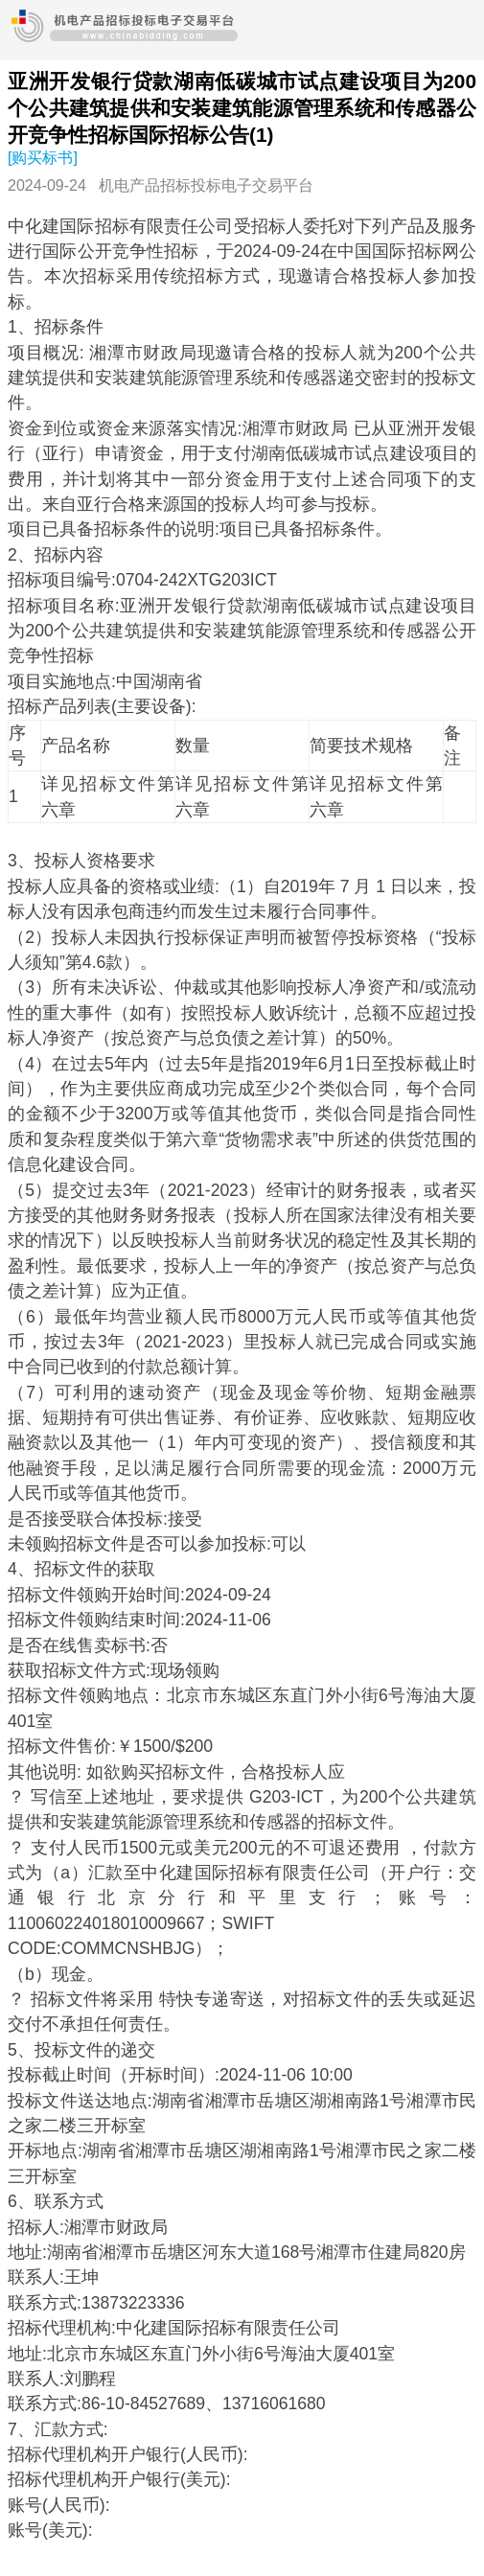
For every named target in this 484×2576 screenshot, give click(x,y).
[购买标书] (43, 158)
